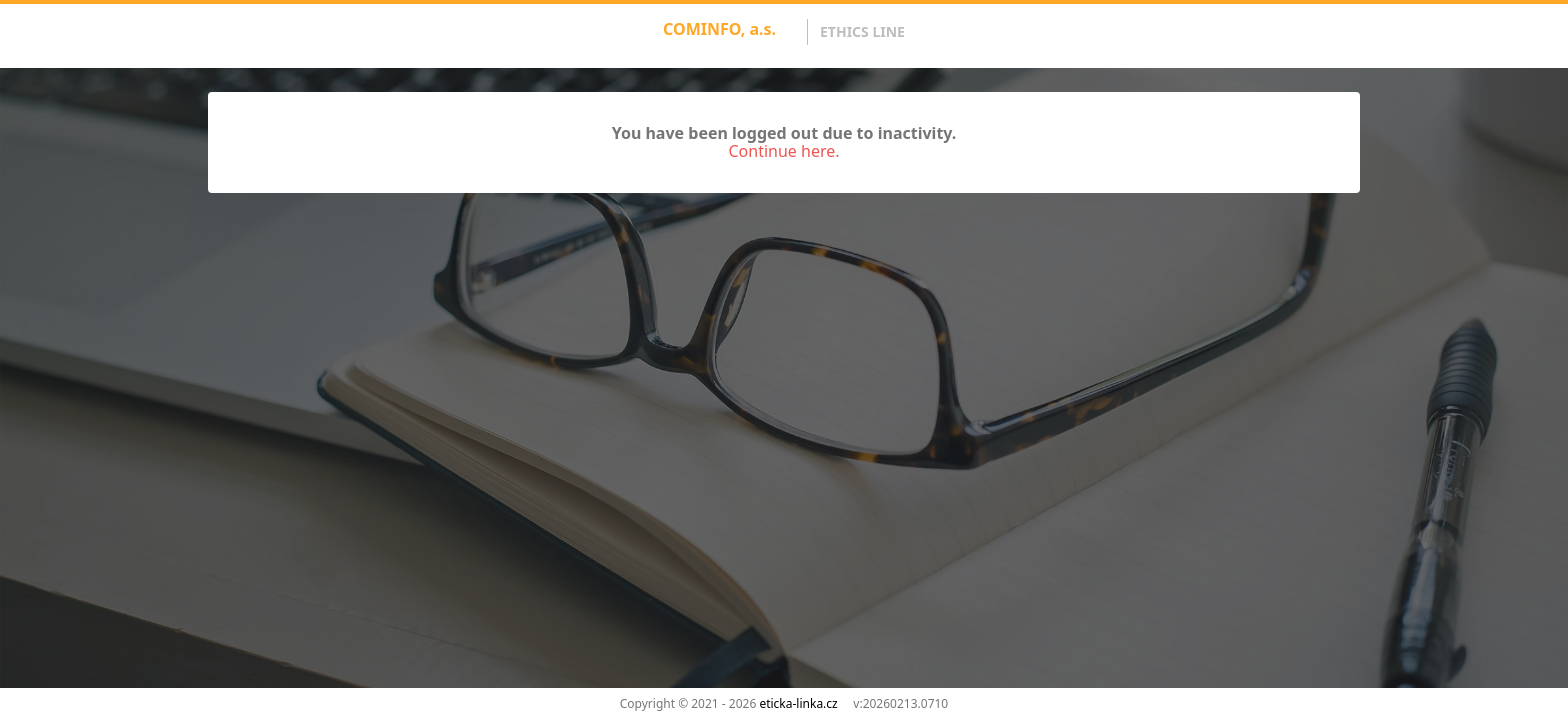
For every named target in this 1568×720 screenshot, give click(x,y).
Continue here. (783, 151)
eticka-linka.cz (798, 703)
